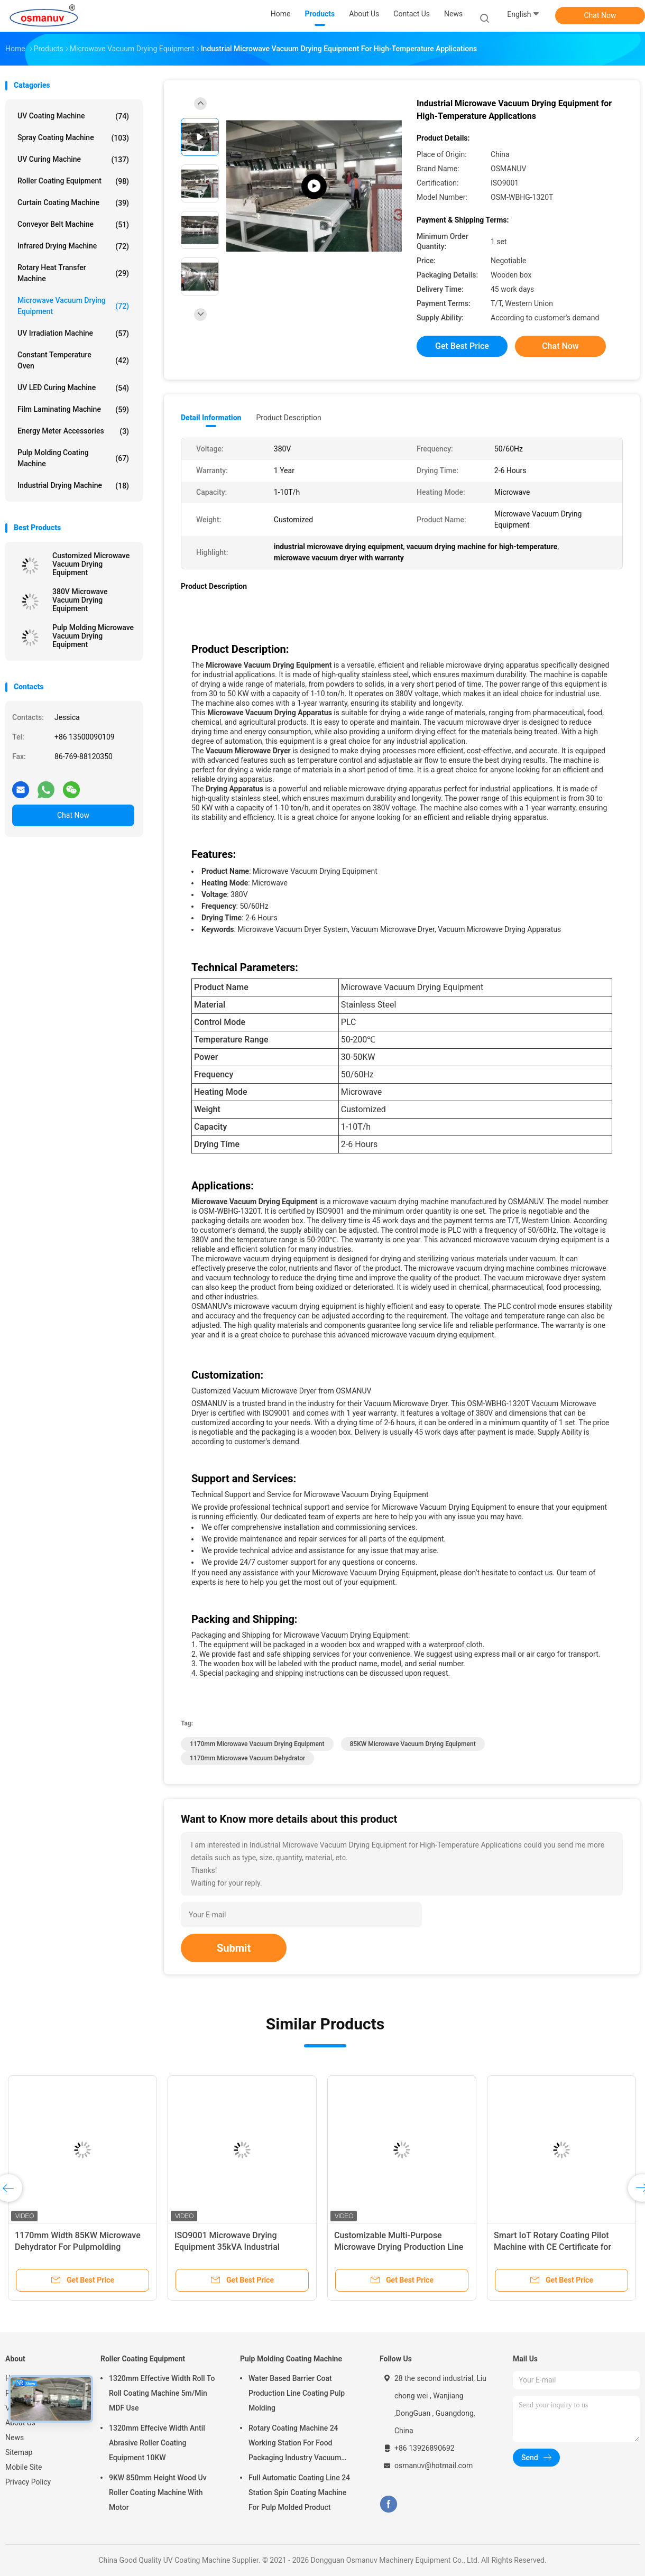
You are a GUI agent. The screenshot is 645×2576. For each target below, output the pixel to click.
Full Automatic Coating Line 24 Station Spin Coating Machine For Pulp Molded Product (299, 2492)
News (14, 2437)
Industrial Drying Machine (73, 486)
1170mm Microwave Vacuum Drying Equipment (257, 1744)
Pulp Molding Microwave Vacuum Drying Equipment (93, 636)
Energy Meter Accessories (73, 431)
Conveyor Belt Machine (73, 224)
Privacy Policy (28, 2482)
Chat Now (600, 15)
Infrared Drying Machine (73, 246)
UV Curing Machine (73, 159)
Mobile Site (23, 2467)
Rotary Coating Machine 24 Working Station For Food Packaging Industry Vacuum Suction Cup (294, 2444)
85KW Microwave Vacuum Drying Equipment (413, 1744)
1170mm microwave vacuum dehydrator (247, 1758)
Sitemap (18, 2452)
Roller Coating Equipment (73, 181)
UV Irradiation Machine (73, 333)
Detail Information (211, 417)
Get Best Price (462, 346)
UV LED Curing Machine (73, 388)
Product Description (288, 417)
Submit (234, 1948)
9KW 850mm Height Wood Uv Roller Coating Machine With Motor (158, 2492)
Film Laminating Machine (73, 409)
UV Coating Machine (73, 116)
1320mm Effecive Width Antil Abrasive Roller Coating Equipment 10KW (157, 2443)
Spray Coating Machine (73, 138)
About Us (20, 2422)
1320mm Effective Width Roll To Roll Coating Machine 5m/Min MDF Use (162, 2393)
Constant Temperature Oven (73, 360)
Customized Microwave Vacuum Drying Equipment (91, 564)
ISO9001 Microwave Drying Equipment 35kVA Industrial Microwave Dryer (227, 2247)
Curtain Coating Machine (73, 203)
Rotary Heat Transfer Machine (73, 273)
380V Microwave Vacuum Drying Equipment (79, 600)
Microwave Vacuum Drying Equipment (73, 306)
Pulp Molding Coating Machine (73, 458)
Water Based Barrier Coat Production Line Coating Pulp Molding (296, 2393)
